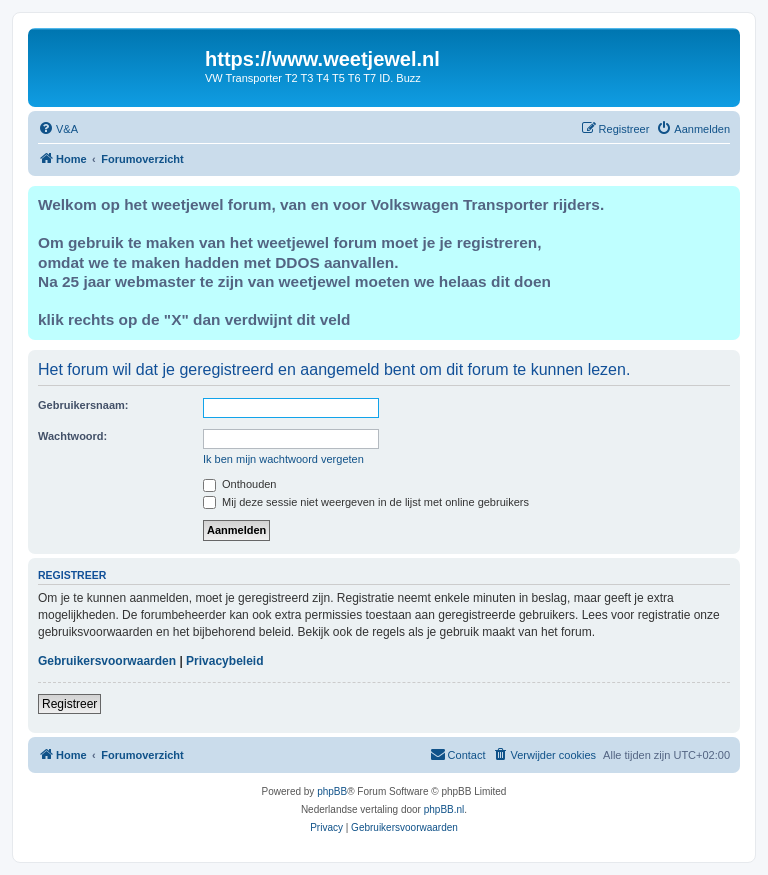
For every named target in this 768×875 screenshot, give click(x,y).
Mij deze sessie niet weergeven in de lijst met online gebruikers (366, 502)
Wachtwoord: (72, 436)
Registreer (69, 704)
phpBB (332, 791)
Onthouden (240, 484)
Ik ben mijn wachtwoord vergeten (283, 459)
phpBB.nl (444, 809)
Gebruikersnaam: (83, 405)
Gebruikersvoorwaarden (107, 661)
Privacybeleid (224, 661)
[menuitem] (58, 129)
